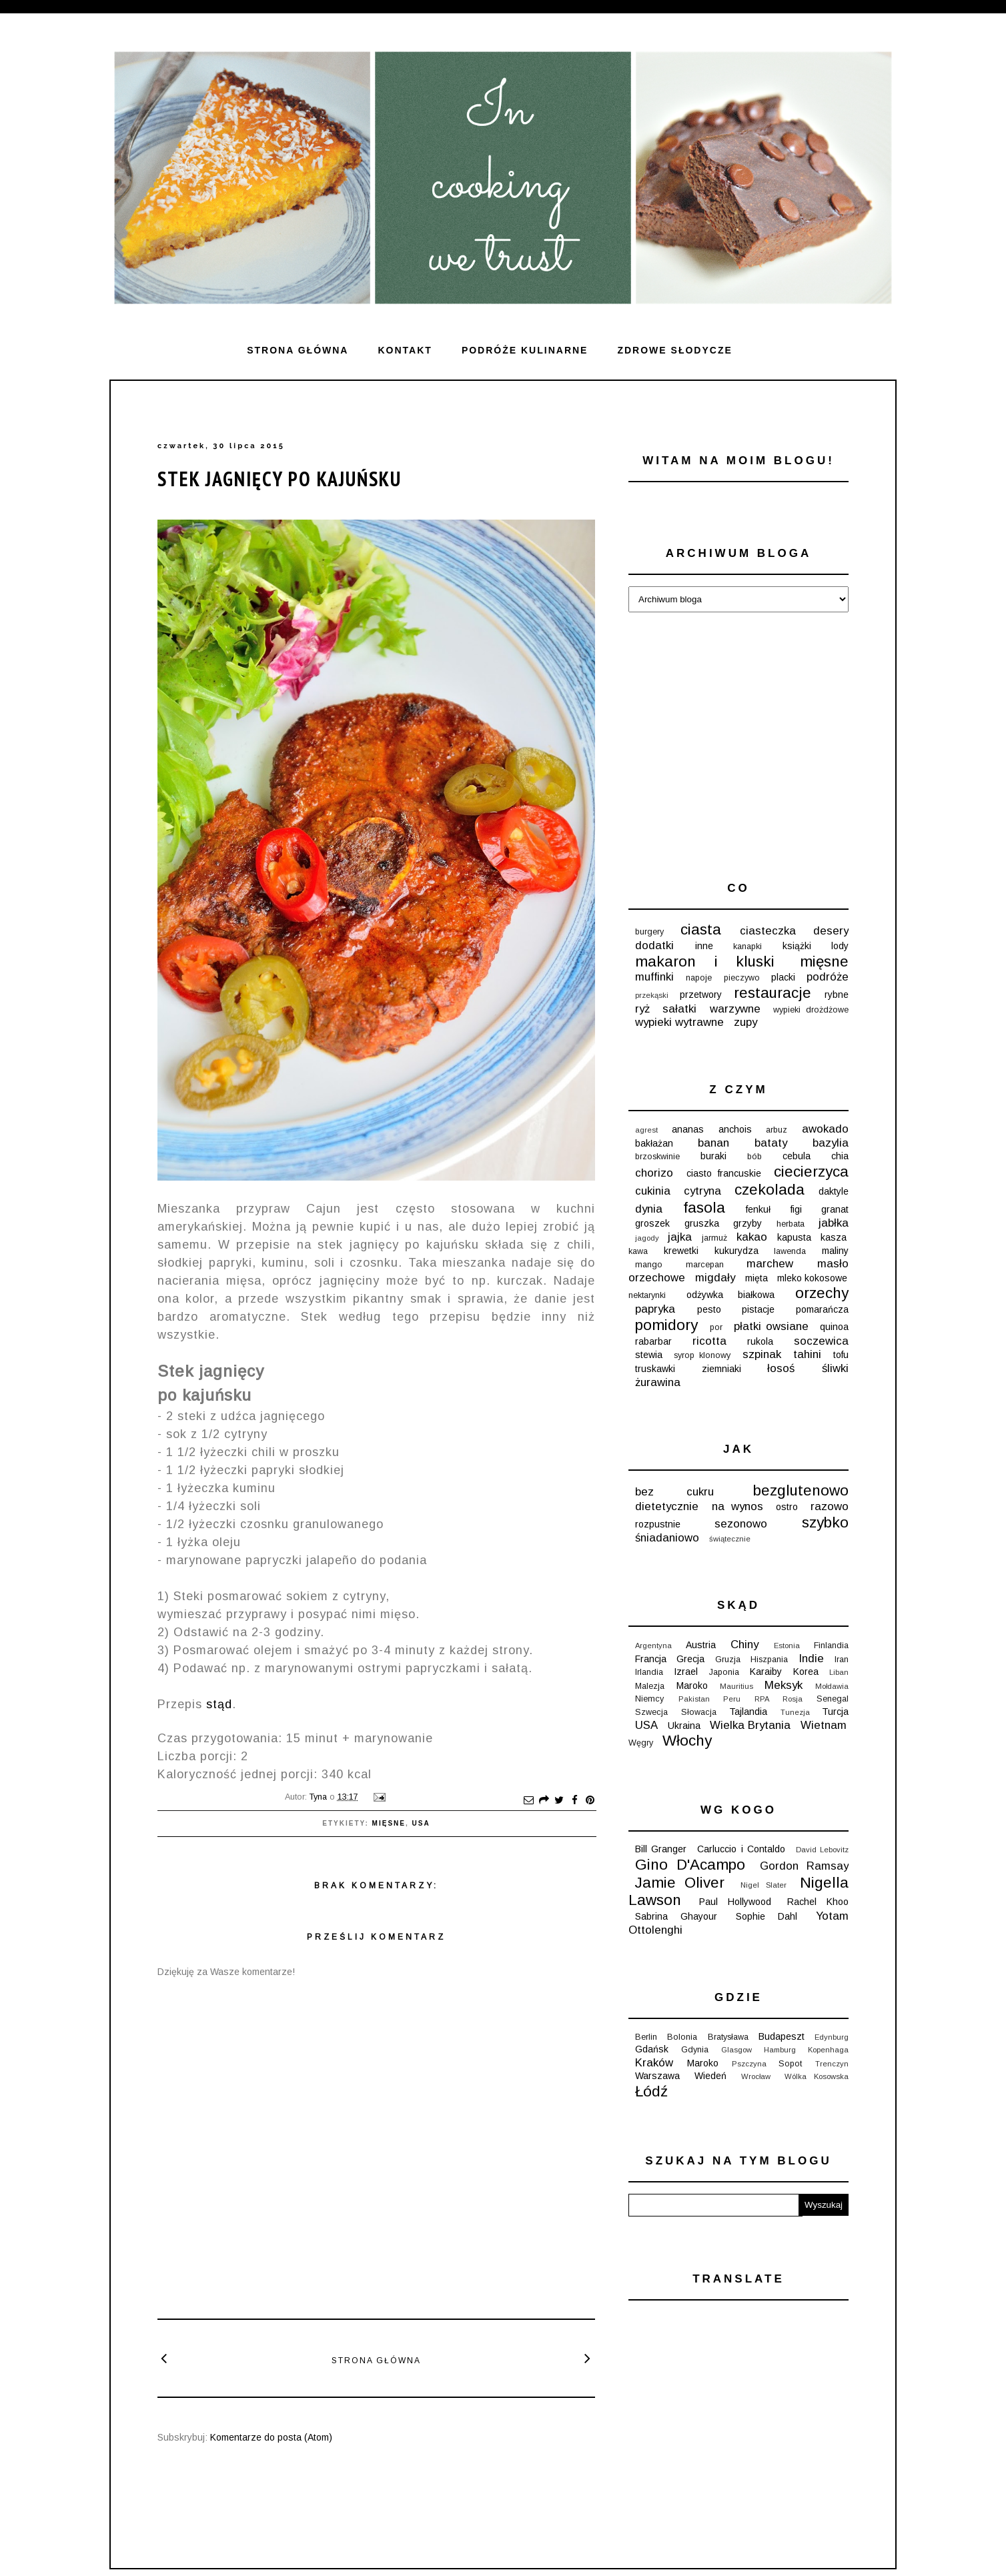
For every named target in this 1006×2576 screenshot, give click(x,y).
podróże (828, 977)
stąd (219, 1704)
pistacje (758, 1309)
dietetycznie (666, 1506)
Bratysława (728, 2037)
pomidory (666, 1325)
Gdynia (694, 2049)
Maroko (692, 1685)
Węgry (640, 1743)
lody (840, 945)
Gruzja (727, 1659)
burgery (649, 931)
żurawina (657, 1382)
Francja (650, 1659)
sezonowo (740, 1523)
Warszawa (657, 2075)
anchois (735, 1129)
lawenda (790, 1251)
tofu (841, 1354)
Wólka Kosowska (817, 2076)
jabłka (834, 1223)
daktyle (834, 1191)
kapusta (794, 1237)
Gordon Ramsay (804, 1866)
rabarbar (653, 1341)
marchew (769, 1263)
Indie (811, 1658)
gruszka (701, 1223)
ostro (787, 1506)
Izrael (686, 1671)
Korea (806, 1671)
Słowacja (698, 1712)
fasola (704, 1207)
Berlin (646, 2037)
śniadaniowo (667, 1537)
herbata (791, 1224)
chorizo (654, 1173)
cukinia (652, 1191)
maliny (835, 1250)
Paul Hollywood (735, 1901)
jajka (680, 1237)
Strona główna (297, 350)
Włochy (687, 1740)
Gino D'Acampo (690, 1864)
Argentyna (653, 1646)
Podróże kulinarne (525, 350)
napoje (699, 978)
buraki (713, 1156)
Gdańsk (651, 2049)
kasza (834, 1237)
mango (648, 1264)
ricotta (709, 1341)
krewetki (681, 1250)
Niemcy (649, 1699)
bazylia (831, 1143)
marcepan (705, 1264)
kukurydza (736, 1250)
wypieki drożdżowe (811, 1010)
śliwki (835, 1368)
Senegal (833, 1699)
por (716, 1327)
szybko (825, 1522)
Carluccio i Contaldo (741, 1849)
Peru (731, 1699)
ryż (642, 1009)
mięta (756, 1278)
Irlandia (649, 1672)
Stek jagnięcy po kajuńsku (279, 479)
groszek (652, 1223)
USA (421, 1823)
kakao (751, 1237)
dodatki (654, 945)
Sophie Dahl (766, 1916)
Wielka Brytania (750, 1725)
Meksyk (784, 1685)
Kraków (654, 2062)
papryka (655, 1309)
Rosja (793, 1699)
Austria (701, 1645)
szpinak (761, 1354)
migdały (715, 1277)
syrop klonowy (702, 1355)
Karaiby (766, 1671)
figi (796, 1209)
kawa (638, 1251)
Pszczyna (749, 2064)
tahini (807, 1354)
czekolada (769, 1189)
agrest (646, 1130)
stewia (648, 1354)
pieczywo (742, 978)
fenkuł (758, 1209)
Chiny (744, 1644)
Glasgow (736, 2050)
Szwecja (651, 1712)
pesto (709, 1309)
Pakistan (694, 1699)
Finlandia (831, 1645)
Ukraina (684, 1725)
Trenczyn (832, 2064)
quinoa (834, 1326)
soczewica (821, 1341)
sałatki (679, 1009)
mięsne (389, 1823)
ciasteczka (768, 930)
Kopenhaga (828, 2050)
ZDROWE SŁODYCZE (674, 350)
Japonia (724, 1672)
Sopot (790, 2063)
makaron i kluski (705, 961)
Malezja (649, 1686)
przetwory (701, 994)
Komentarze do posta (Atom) (271, 2437)
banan (713, 1143)
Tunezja (795, 1712)
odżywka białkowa (730, 1294)
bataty (770, 1143)
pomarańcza (822, 1309)
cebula (797, 1156)
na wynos (737, 1506)
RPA (761, 1699)
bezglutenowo (801, 1490)
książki (797, 945)
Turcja (835, 1711)
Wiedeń (710, 2075)
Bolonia (682, 2037)
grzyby (747, 1223)
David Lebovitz (822, 1850)
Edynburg (832, 2037)
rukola (760, 1341)
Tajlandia (748, 1711)
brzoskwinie (657, 1156)
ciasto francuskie (723, 1173)
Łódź (651, 2091)
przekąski (651, 995)
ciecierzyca (811, 1171)
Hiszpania (769, 1659)
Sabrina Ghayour (676, 1916)
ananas (688, 1129)
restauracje (772, 993)
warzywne (735, 1009)
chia (840, 1156)
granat (835, 1209)
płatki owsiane (771, 1326)
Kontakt (405, 350)
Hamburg (780, 2050)
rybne (837, 994)
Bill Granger (660, 1849)
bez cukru (674, 1491)
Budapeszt (782, 2036)
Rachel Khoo (818, 1901)
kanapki (747, 946)
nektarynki (647, 1295)
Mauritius (736, 1686)
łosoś (781, 1368)
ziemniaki (721, 1368)
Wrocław (756, 2076)
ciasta (700, 929)
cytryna (702, 1191)
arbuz (776, 1130)
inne (704, 945)
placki (783, 977)
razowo (830, 1506)
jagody (647, 1238)
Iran (842, 1659)
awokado (825, 1129)
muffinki (654, 977)
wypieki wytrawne (679, 1022)
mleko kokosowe (812, 1278)
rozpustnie (657, 1524)
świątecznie (729, 1539)
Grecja (690, 1659)
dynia (648, 1209)
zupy (745, 1022)
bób (754, 1156)
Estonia (787, 1646)
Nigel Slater (763, 1885)
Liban (839, 1672)
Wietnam (824, 1725)
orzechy (822, 1293)
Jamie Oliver (679, 1882)
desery (831, 930)
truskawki (655, 1368)
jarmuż (714, 1238)
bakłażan (654, 1143)
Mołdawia (832, 1686)
